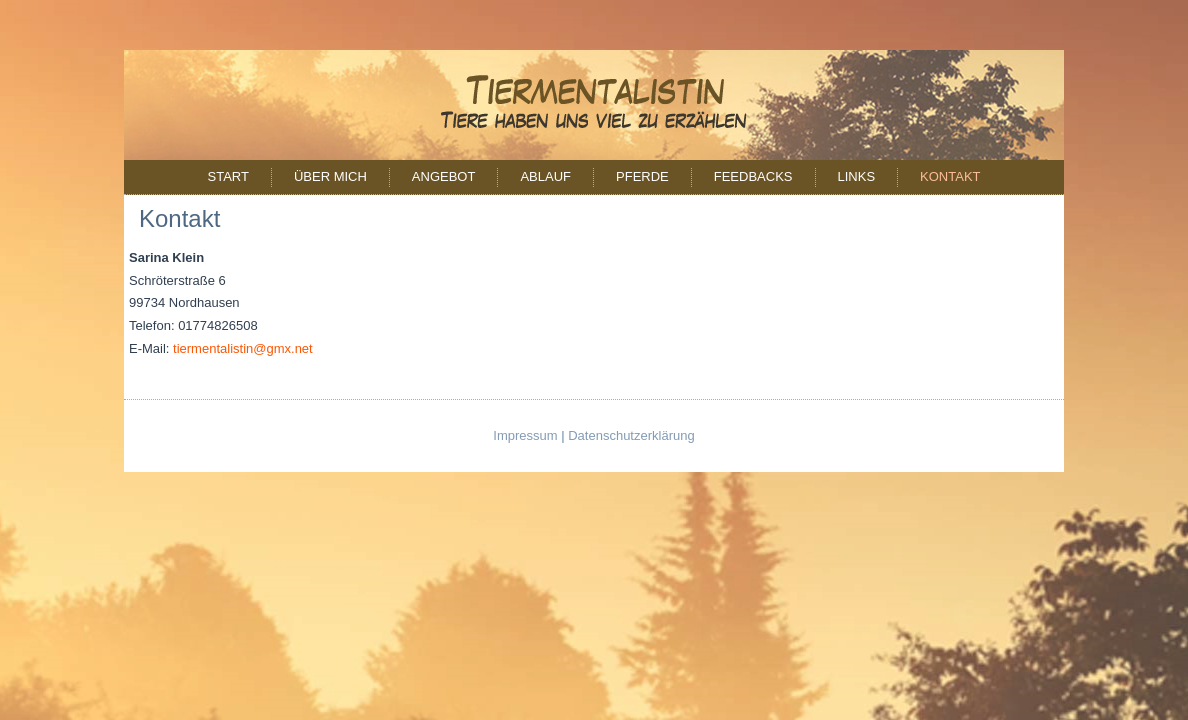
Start (227, 176)
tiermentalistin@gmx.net (243, 348)
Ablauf (545, 176)
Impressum (525, 435)
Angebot (444, 176)
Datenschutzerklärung (631, 435)
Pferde (642, 176)
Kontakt (950, 176)
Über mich (330, 176)
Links (857, 176)
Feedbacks (753, 176)
